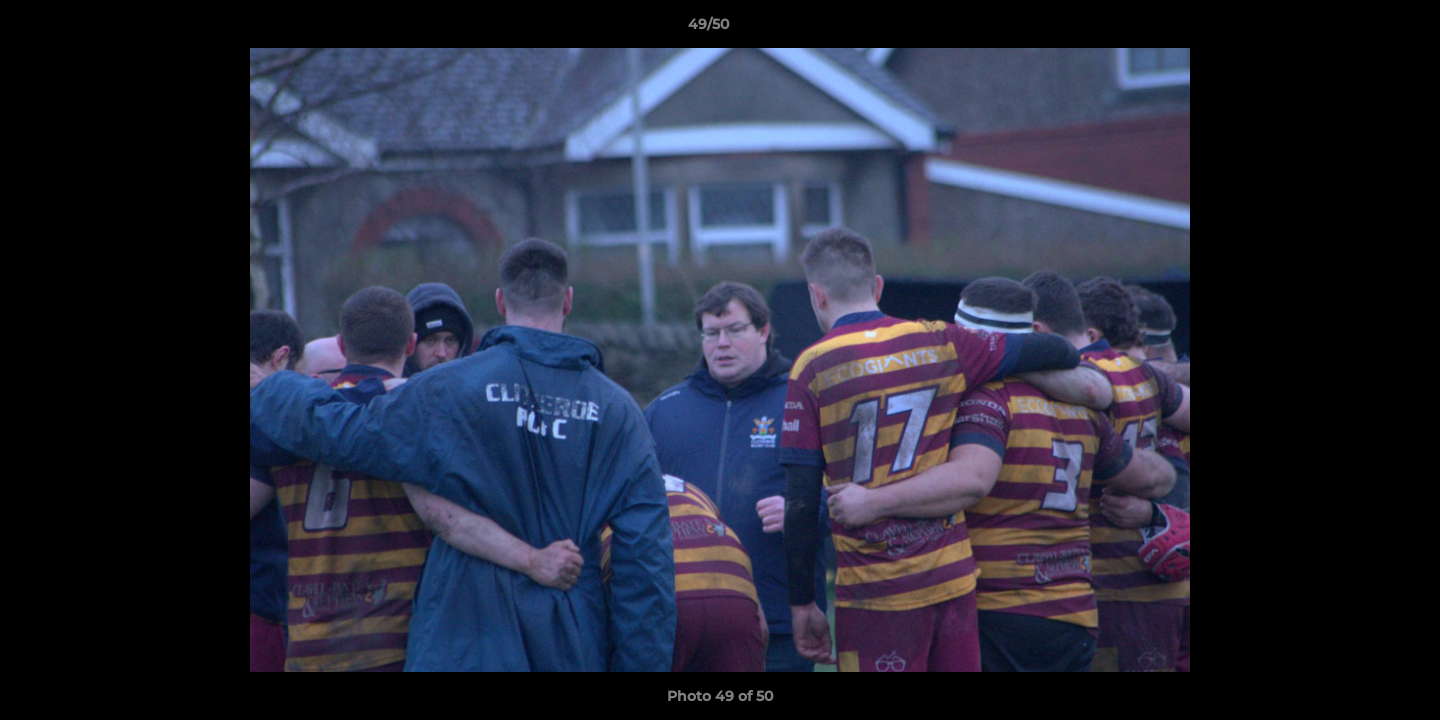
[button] (1356, 29)
